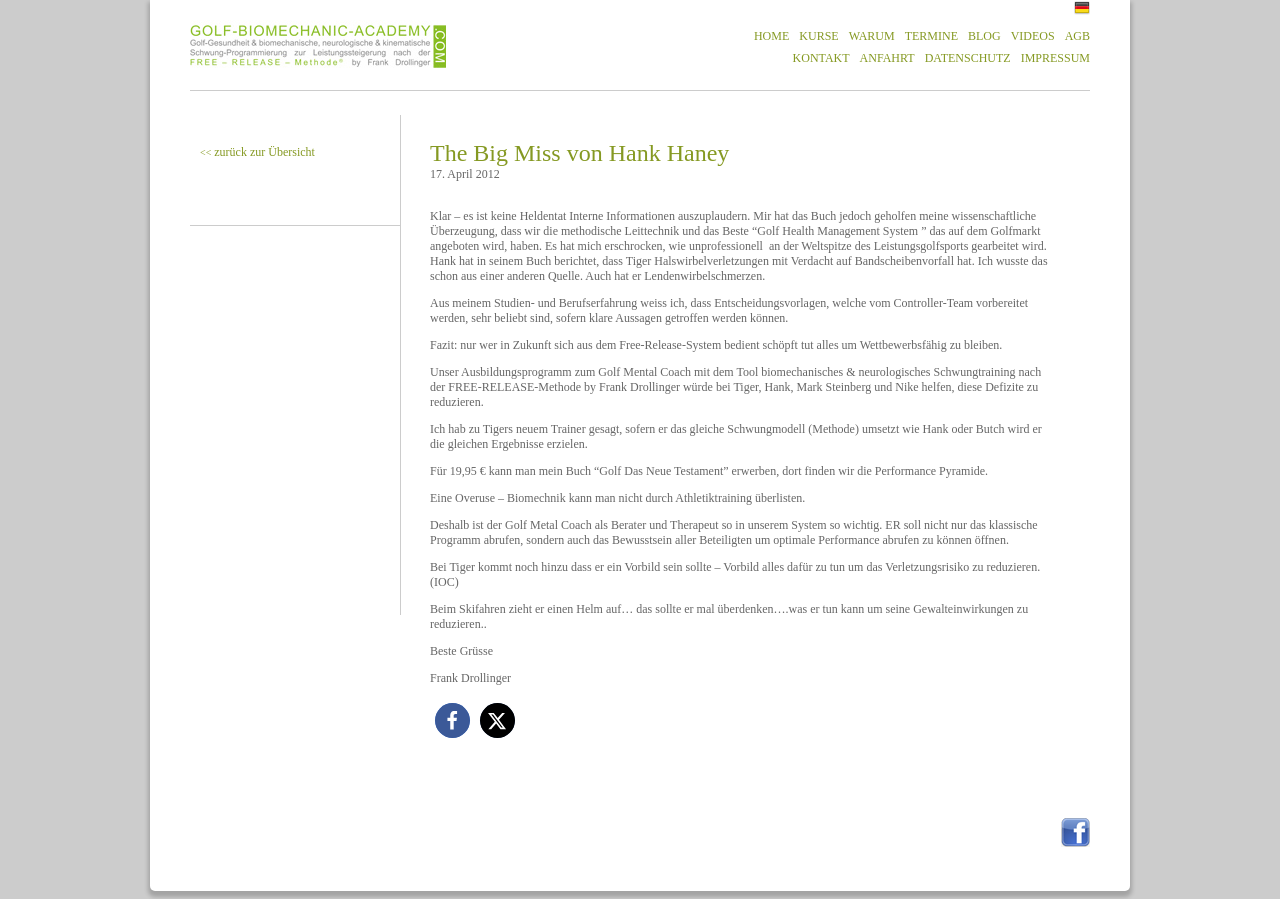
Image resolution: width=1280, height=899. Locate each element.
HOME (771, 36)
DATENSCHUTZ (968, 58)
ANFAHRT (887, 58)
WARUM (872, 36)
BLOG (984, 36)
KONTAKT (821, 58)
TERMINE (931, 36)
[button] (452, 720)
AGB (1077, 36)
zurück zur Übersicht (257, 152)
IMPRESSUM (1055, 58)
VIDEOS (1033, 36)
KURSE (818, 36)
